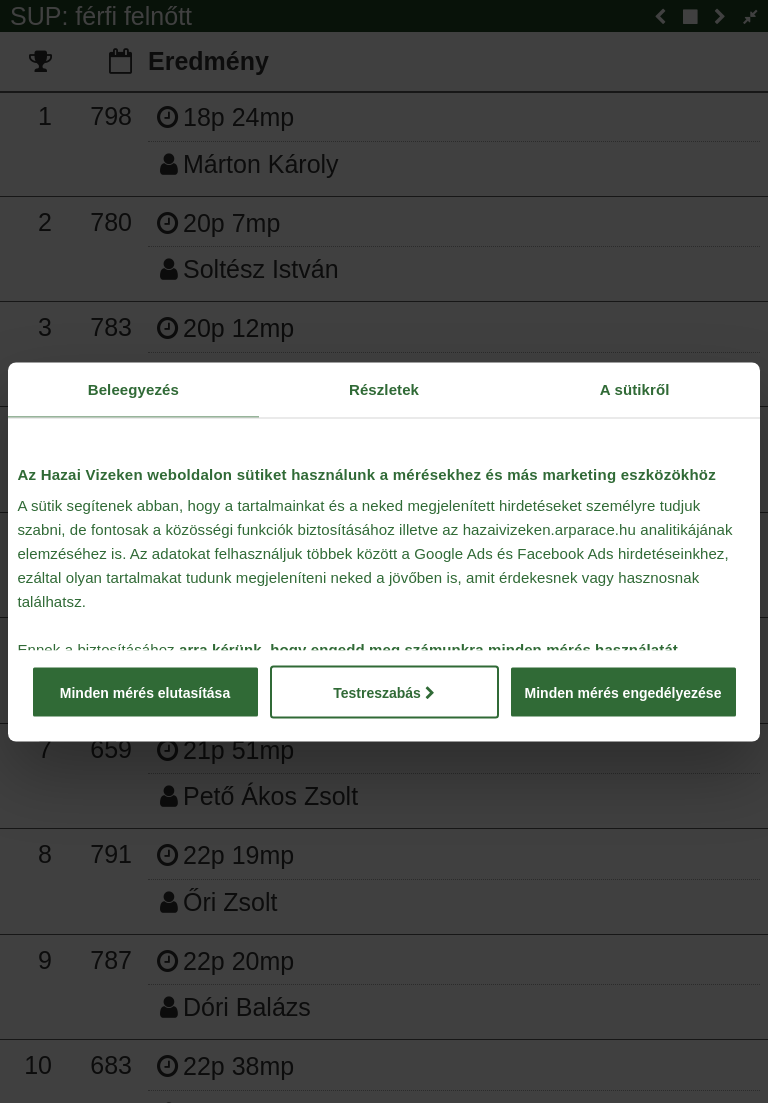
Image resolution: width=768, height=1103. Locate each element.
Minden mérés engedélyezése (623, 692)
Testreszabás (384, 692)
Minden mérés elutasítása (145, 692)
